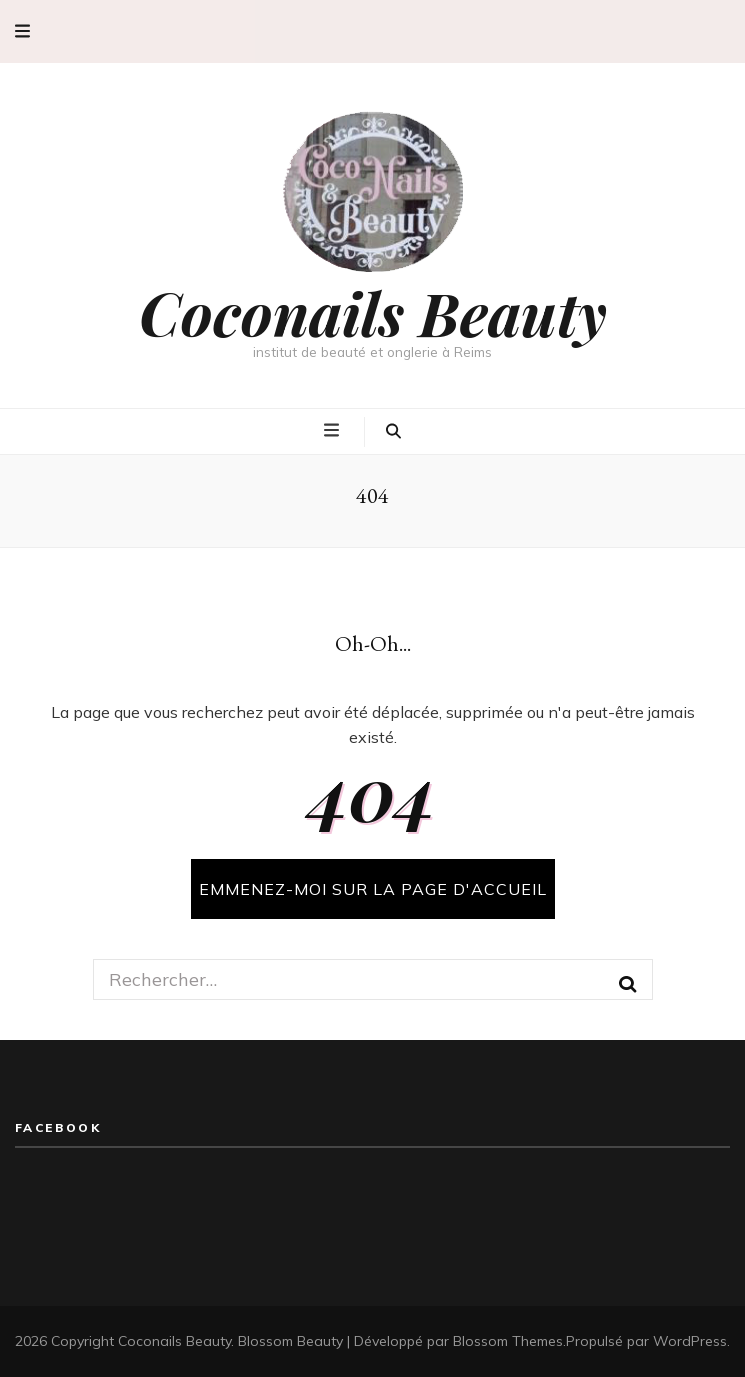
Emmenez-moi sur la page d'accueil (373, 889)
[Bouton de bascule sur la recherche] (393, 432)
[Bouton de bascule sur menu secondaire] (22, 31)
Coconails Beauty (373, 312)
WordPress (690, 1341)
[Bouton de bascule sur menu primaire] (334, 430)
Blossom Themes (508, 1341)
